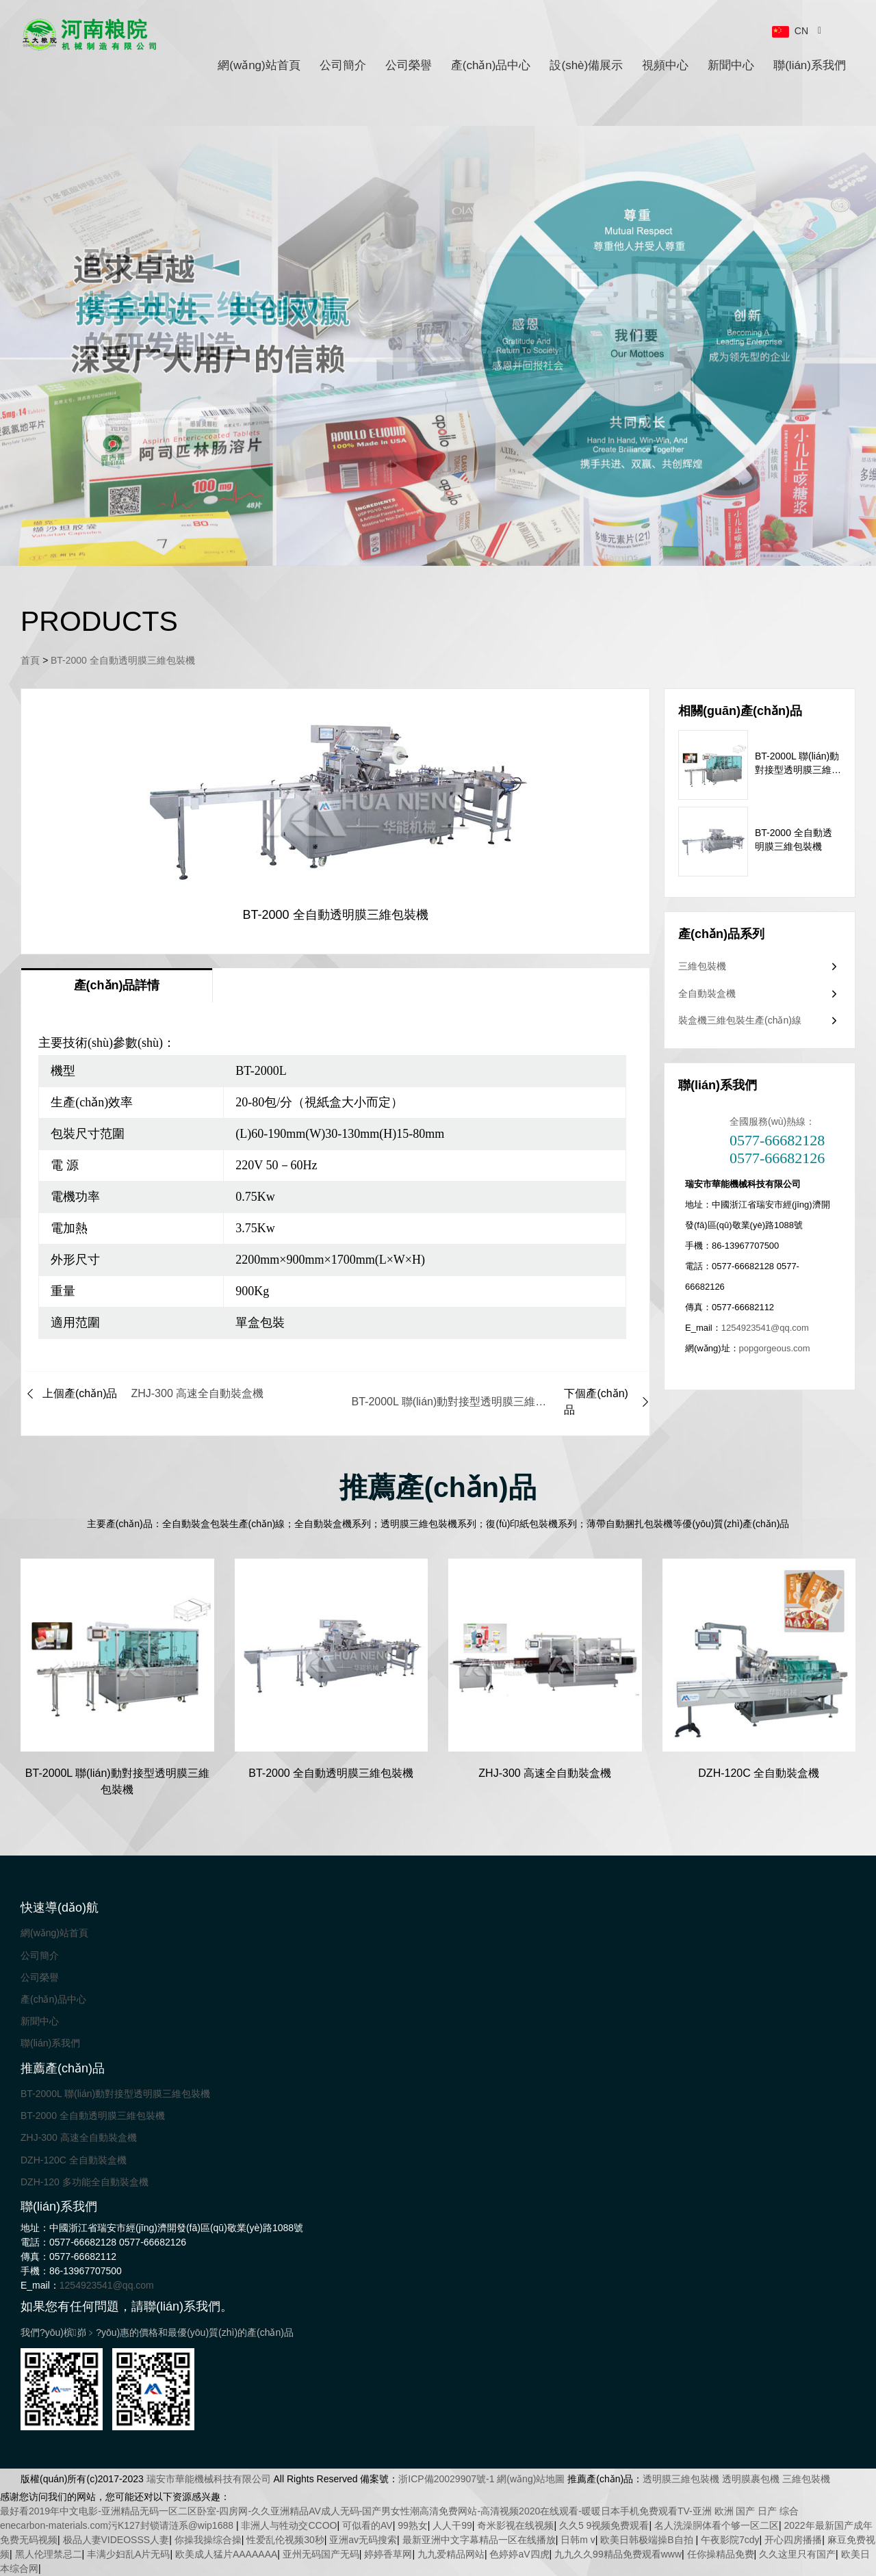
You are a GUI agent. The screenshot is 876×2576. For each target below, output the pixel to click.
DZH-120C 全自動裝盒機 (74, 2160)
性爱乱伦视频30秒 (285, 2539)
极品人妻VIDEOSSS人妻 (116, 2539)
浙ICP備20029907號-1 (446, 2478)
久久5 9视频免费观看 (604, 2525)
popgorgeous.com (774, 1348)
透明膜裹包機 (751, 2478)
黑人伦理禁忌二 (48, 2554)
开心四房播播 (793, 2539)
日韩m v (578, 2539)
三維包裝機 (702, 966)
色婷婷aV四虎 (519, 2554)
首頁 (30, 660)
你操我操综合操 (208, 2539)
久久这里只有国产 (797, 2554)
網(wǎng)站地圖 (531, 2478)
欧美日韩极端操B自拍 (647, 2539)
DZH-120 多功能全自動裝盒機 (85, 2181)
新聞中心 (731, 65)
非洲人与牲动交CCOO (289, 2525)
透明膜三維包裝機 (681, 2478)
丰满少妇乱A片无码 (128, 2554)
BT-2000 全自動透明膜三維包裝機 (123, 660)
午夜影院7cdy (730, 2539)
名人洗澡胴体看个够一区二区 (716, 2525)
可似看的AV (367, 2525)
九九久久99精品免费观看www (618, 2554)
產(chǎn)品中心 (491, 65)
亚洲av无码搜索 (363, 2539)
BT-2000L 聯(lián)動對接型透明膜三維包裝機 (115, 2093)
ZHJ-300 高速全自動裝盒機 (79, 2137)
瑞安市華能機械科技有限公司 (208, 2478)
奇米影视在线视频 (515, 2525)
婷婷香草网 (388, 2554)
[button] (420, 516)
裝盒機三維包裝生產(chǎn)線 (739, 1020)
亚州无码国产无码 (321, 2554)
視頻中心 (665, 65)
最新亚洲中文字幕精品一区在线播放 (479, 2539)
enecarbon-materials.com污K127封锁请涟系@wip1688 (118, 2525)
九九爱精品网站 (451, 2554)
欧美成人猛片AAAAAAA (226, 2554)
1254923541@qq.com (765, 1328)
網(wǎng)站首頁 (259, 65)
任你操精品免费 (720, 2554)
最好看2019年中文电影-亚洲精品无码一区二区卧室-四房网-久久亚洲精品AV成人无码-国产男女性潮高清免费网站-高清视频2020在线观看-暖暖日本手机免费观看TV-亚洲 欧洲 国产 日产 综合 (399, 2511)
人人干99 (452, 2525)
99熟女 (413, 2525)
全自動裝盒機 (707, 993)
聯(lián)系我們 (809, 65)
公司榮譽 (408, 65)
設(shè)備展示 (586, 65)
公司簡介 (343, 65)
